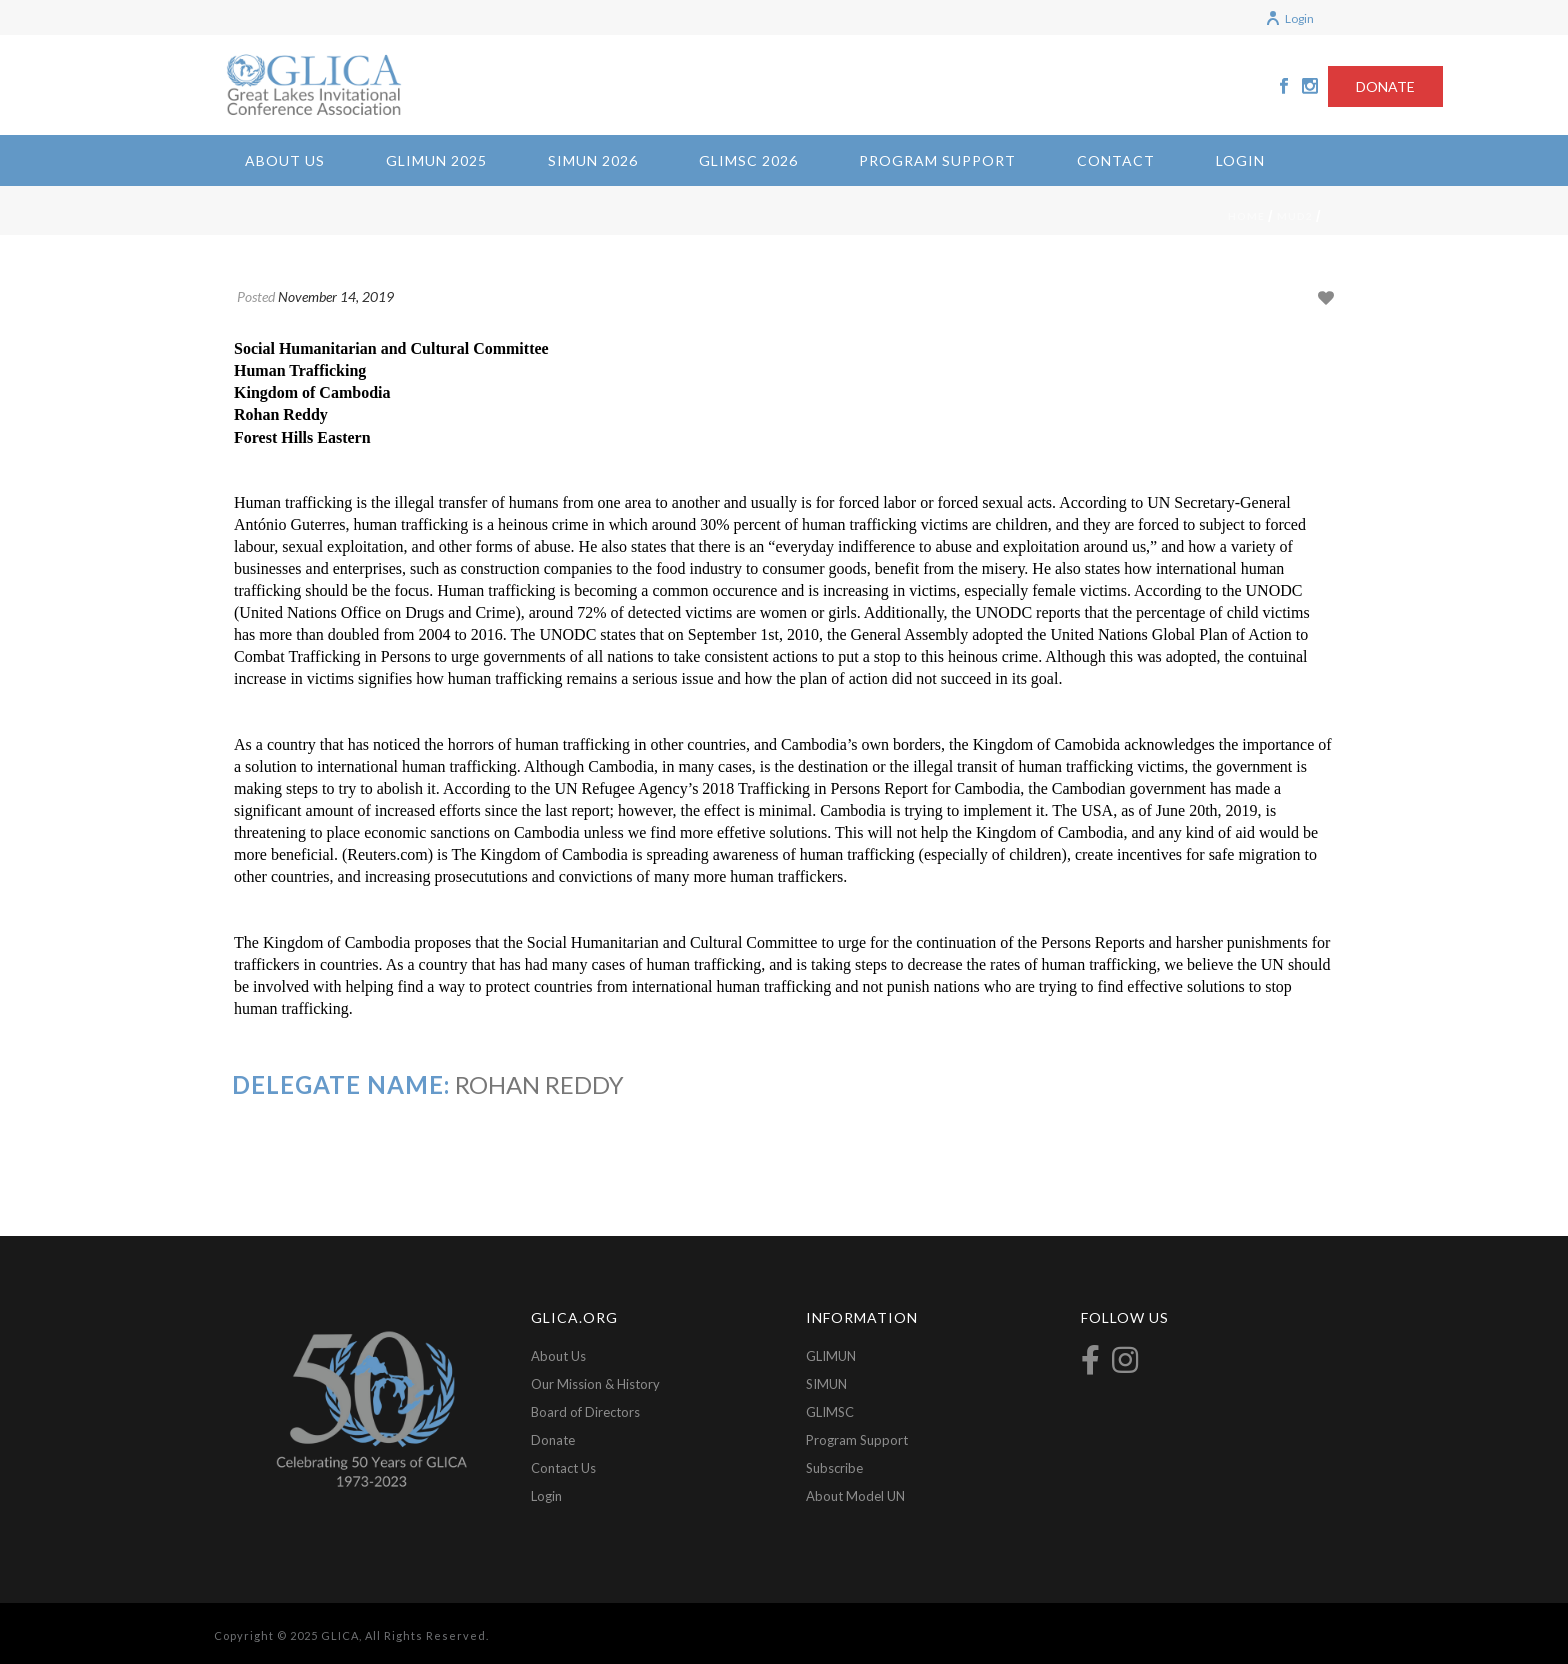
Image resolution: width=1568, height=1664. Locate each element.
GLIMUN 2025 (436, 160)
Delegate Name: (341, 1084)
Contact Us (563, 1468)
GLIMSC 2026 (748, 160)
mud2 (1295, 216)
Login (1289, 18)
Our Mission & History (595, 1384)
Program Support (937, 160)
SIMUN (826, 1384)
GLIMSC (830, 1412)
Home (1246, 216)
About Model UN (855, 1496)
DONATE (1385, 86)
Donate (553, 1440)
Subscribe (834, 1468)
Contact (1116, 160)
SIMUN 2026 (593, 160)
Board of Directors (585, 1412)
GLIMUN (831, 1356)
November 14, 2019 (336, 296)
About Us (285, 160)
